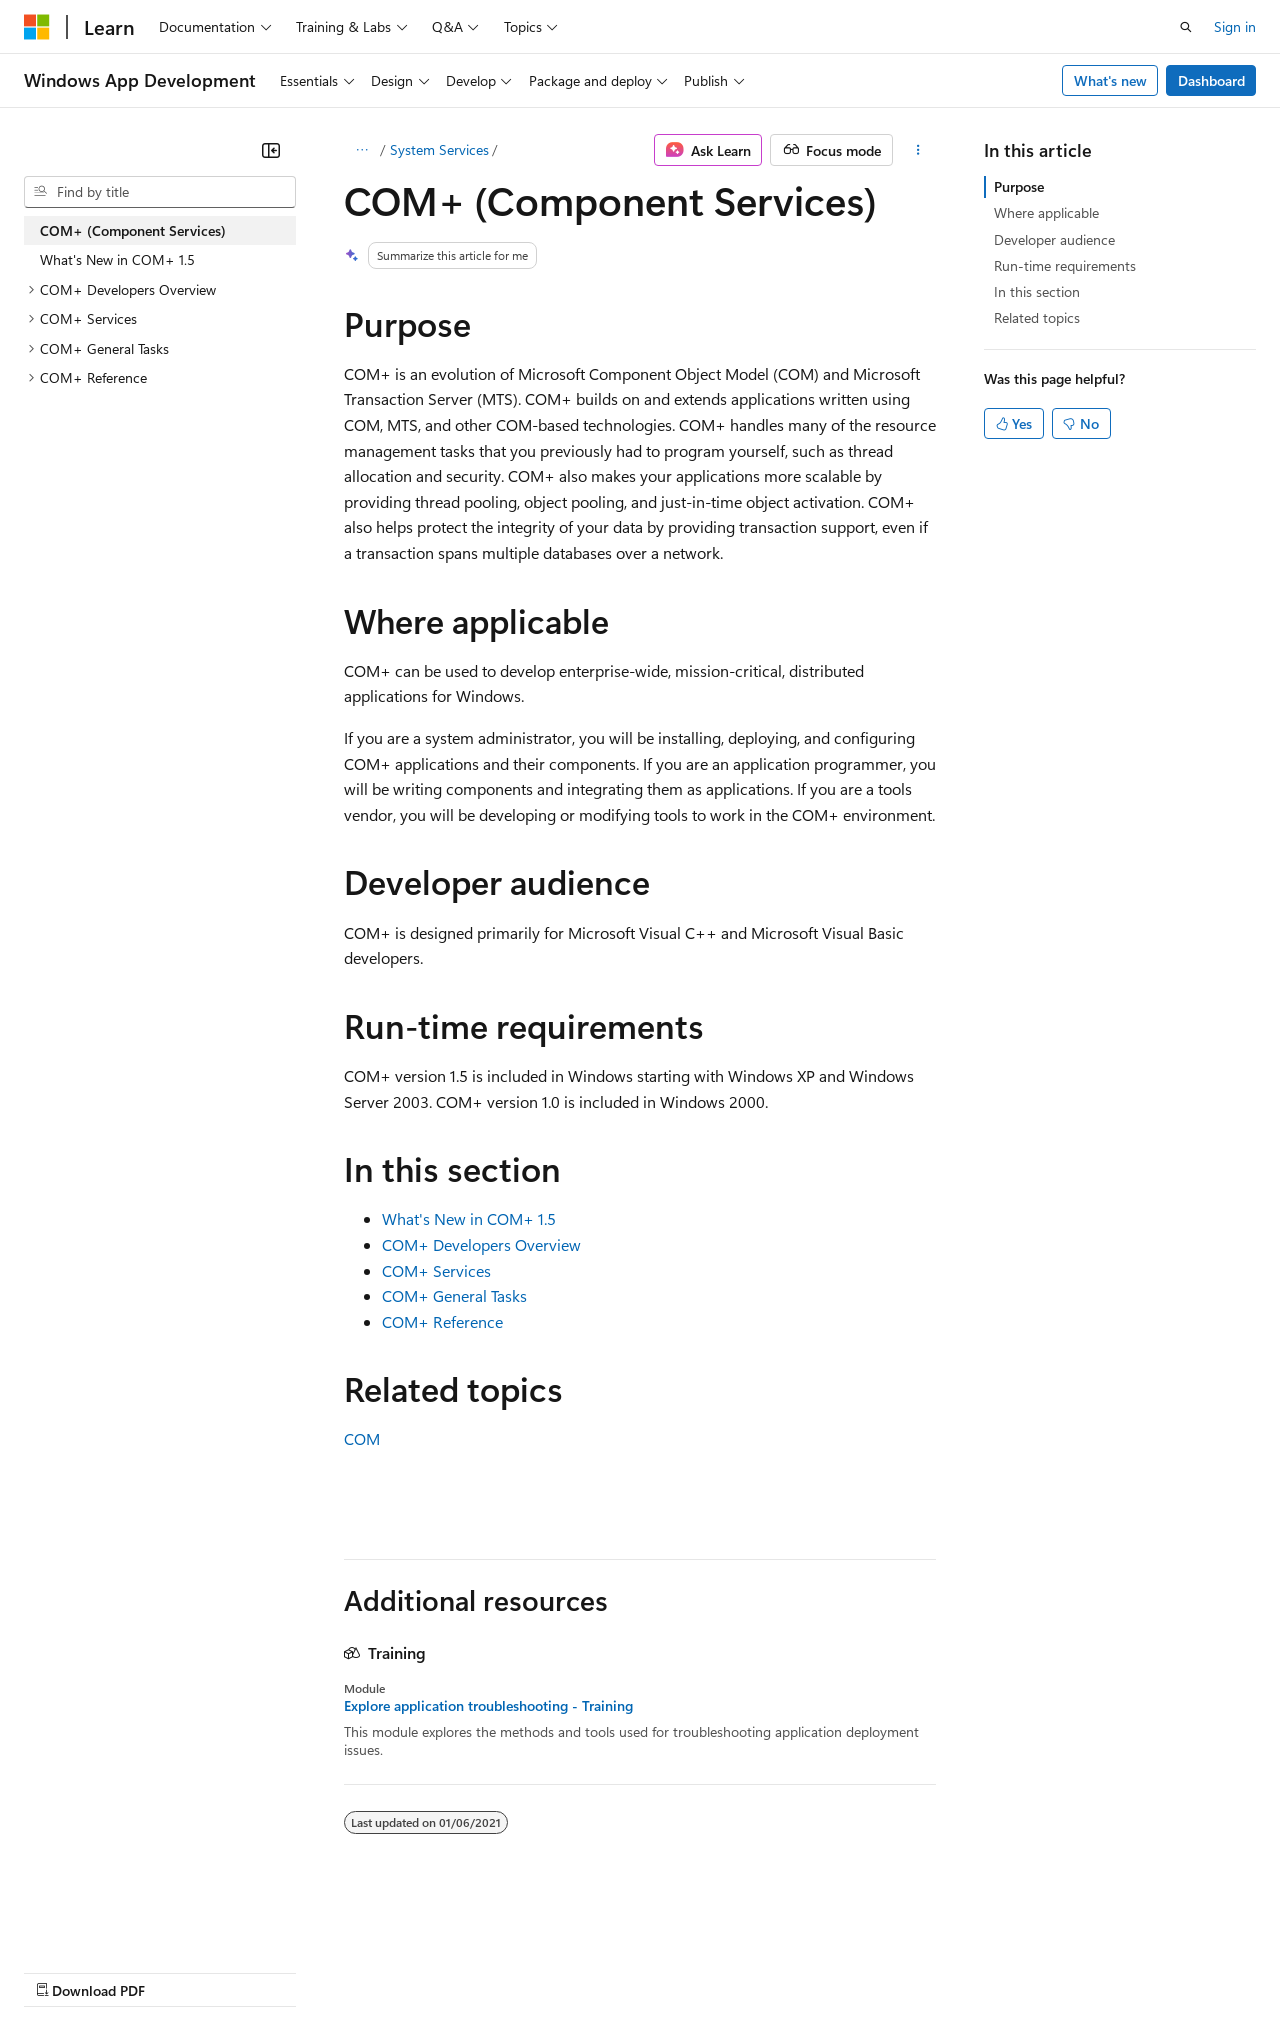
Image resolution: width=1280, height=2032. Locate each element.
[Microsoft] (37, 27)
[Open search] (1186, 27)
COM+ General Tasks (454, 1295)
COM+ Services (436, 1270)
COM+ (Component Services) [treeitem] (133, 230)
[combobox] (160, 192)
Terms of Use (730, 1971)
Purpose (1019, 186)
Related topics (1037, 317)
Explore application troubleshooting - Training (488, 1706)
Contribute (358, 1971)
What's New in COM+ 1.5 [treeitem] (117, 259)
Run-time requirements (1065, 265)
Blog (272, 1971)
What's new (1110, 80)
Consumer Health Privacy (574, 1971)
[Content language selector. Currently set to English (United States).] (115, 1923)
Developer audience (1054, 239)
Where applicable (1046, 212)
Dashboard (1211, 80)
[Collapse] (271, 150)
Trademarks (829, 1971)
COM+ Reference (442, 1321)
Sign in (1235, 26)
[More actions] (918, 150)
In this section (1037, 291)
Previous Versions (181, 1971)
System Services (439, 149)
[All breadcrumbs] (361, 150)
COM (362, 1438)
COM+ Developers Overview (481, 1244)
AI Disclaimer (64, 1971)
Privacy (437, 1971)
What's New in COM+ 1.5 (469, 1218)
